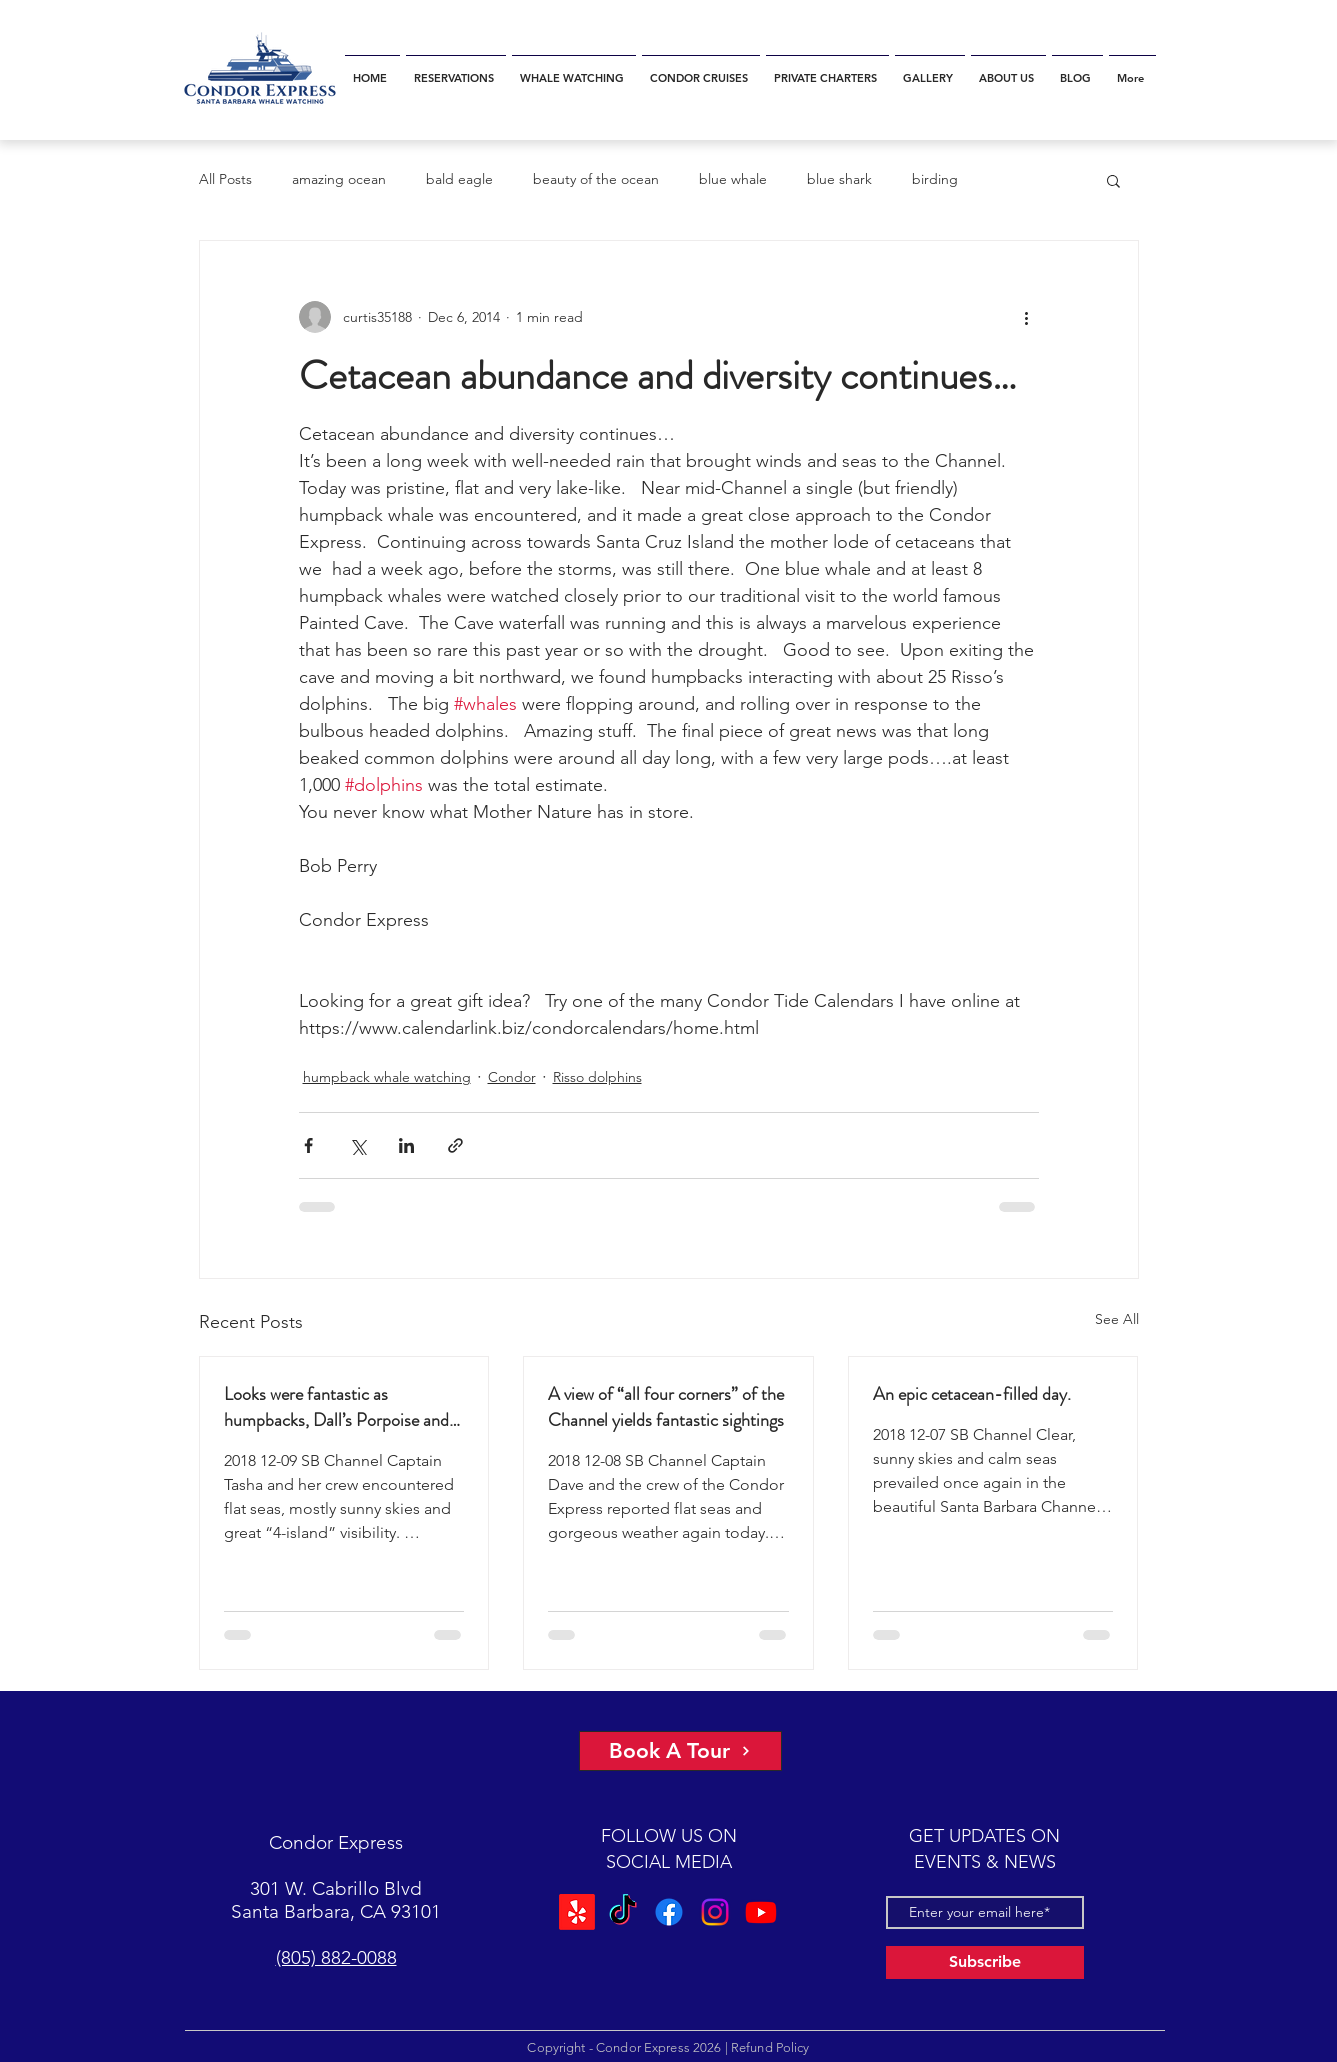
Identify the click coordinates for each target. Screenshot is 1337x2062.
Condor (512, 1077)
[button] (1113, 180)
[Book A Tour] (680, 1751)
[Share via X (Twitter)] (357, 1145)
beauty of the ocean (596, 179)
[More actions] (1027, 317)
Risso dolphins (597, 1077)
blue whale (733, 179)
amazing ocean (339, 179)
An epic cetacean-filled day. (972, 1394)
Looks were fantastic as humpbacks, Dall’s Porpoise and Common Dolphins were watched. (344, 1407)
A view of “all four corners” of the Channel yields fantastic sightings (666, 1407)
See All (1117, 1319)
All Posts (225, 179)
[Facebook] (669, 1912)
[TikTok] (623, 1912)
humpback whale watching (387, 1077)
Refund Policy (770, 2047)
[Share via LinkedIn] (406, 1145)
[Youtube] (761, 1912)
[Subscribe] (985, 1962)
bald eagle (459, 179)
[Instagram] (715, 1912)
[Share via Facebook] (308, 1145)
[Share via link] (455, 1145)
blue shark (839, 179)
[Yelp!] (577, 1912)
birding (935, 179)
